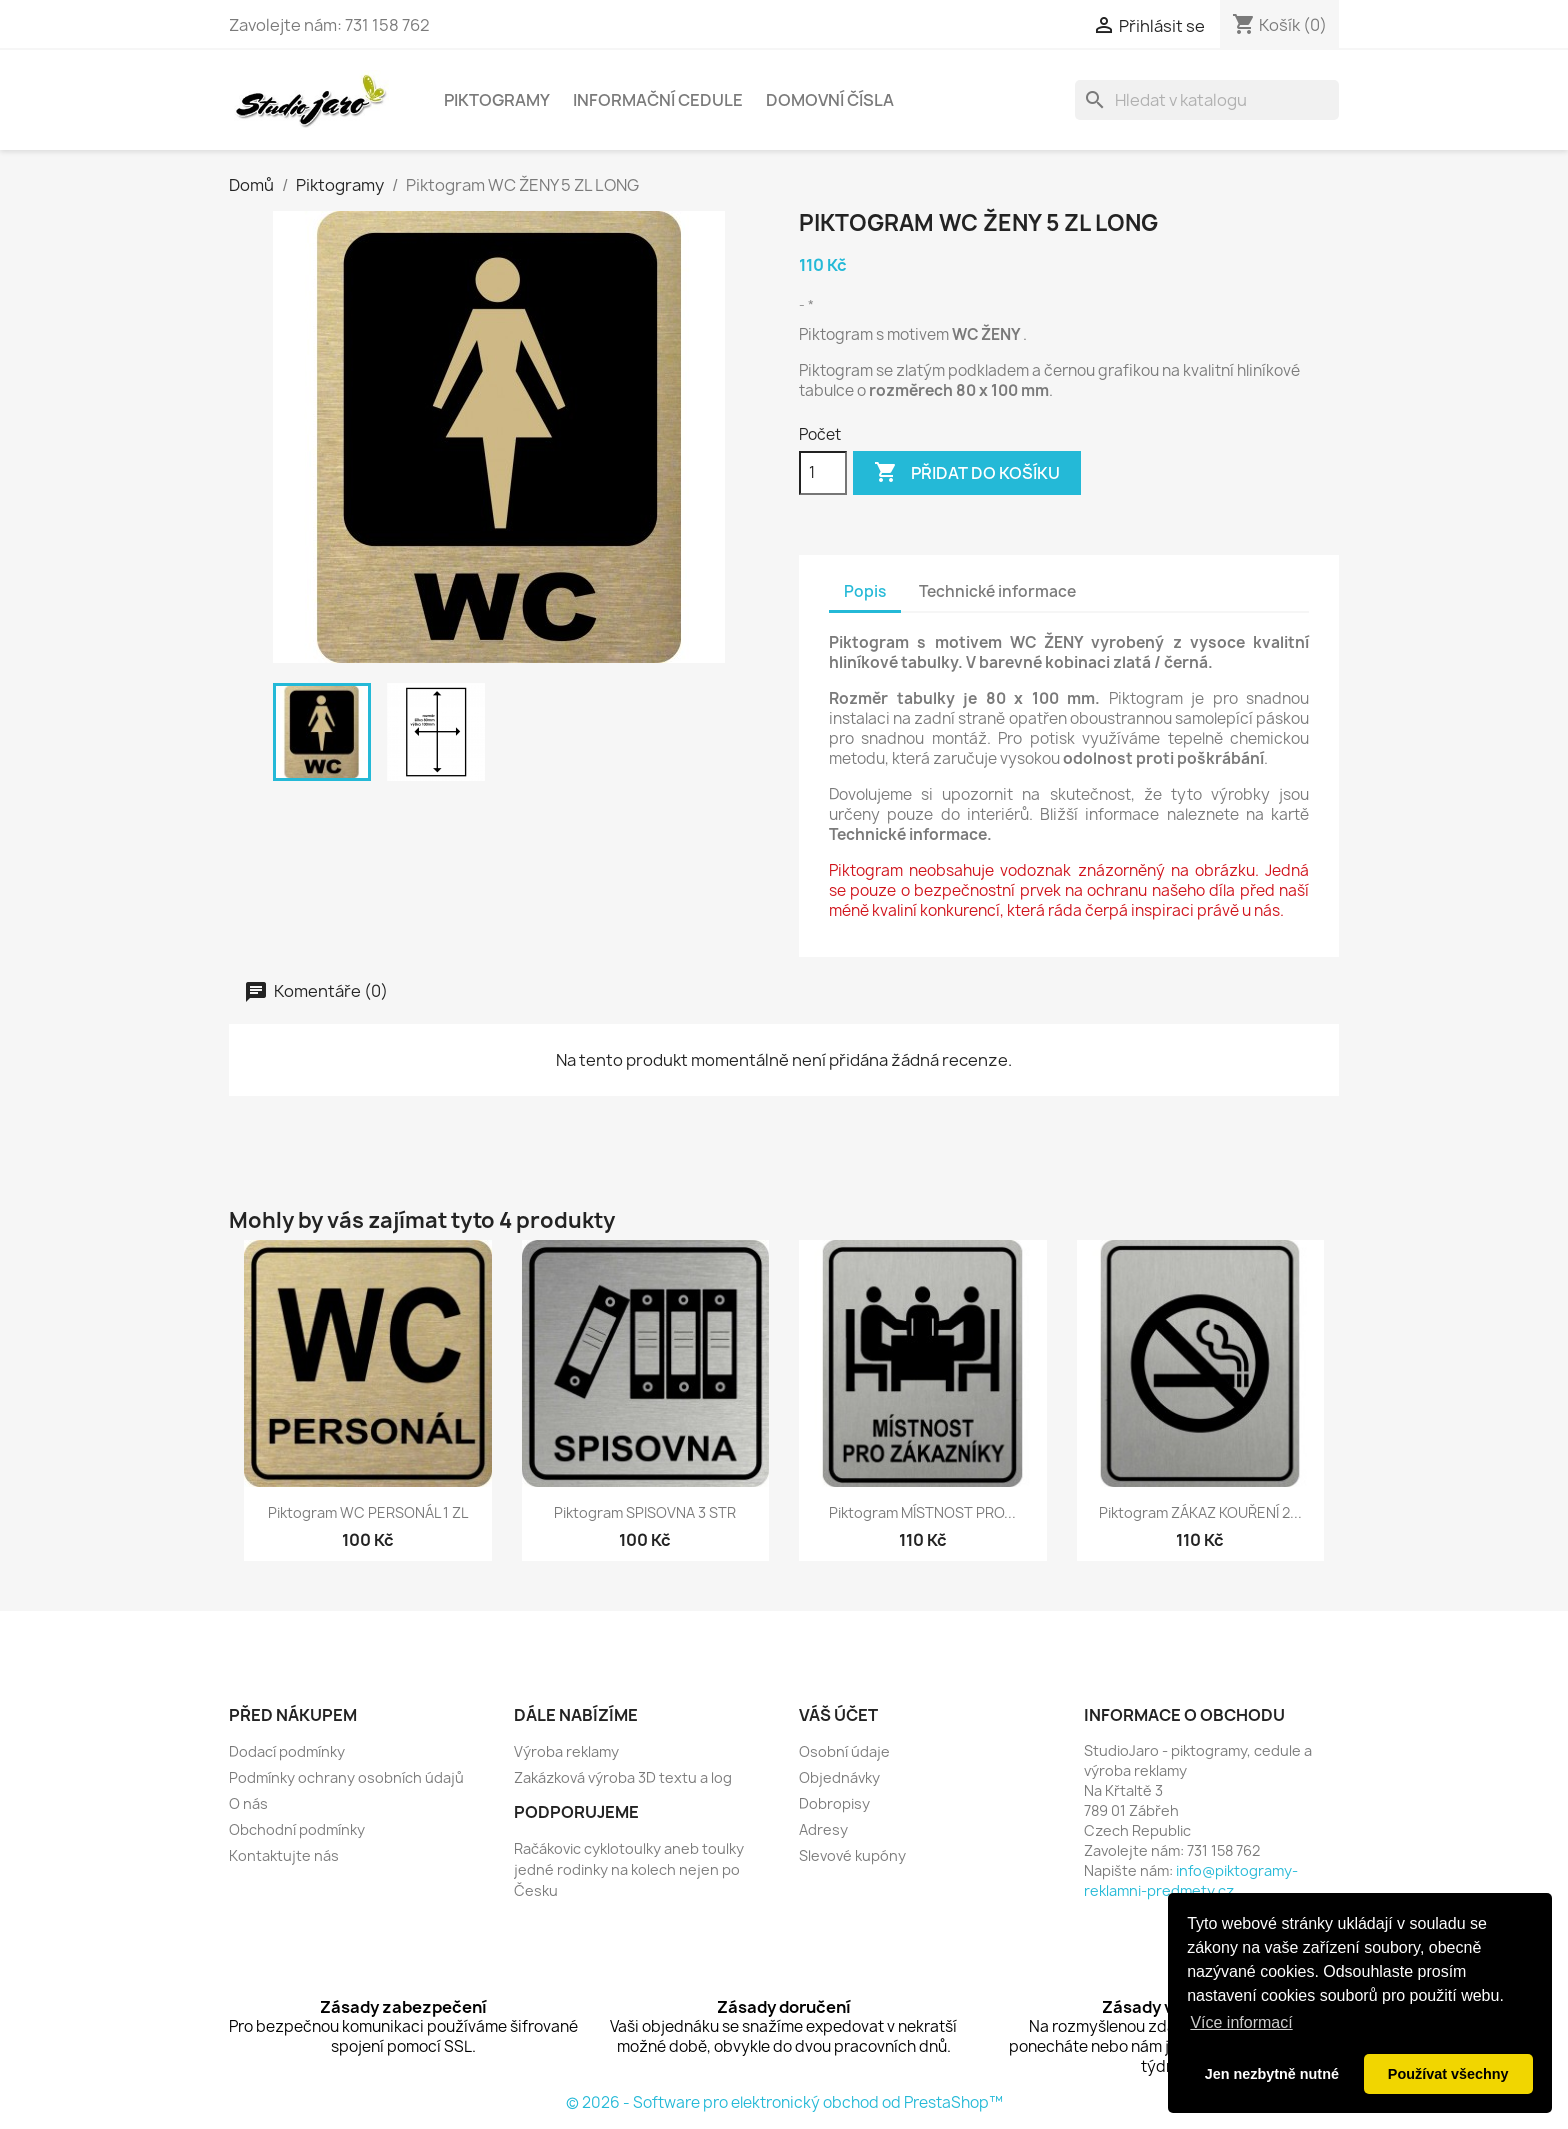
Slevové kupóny (852, 1855)
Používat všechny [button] (1448, 2074)
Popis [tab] (865, 591)
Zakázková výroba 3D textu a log (623, 1777)
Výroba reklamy (566, 1751)
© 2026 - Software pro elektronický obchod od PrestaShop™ (784, 2102)
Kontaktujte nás (284, 1855)
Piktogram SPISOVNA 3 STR (645, 1512)
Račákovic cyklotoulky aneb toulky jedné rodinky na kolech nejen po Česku (629, 1869)
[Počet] (823, 473)
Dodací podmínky (287, 1751)
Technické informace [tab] (997, 591)
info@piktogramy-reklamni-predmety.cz (1191, 1880)
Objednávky (839, 1777)
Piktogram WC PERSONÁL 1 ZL (368, 1512)
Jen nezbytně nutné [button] (1272, 2074)
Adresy (823, 1829)
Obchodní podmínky (297, 1829)
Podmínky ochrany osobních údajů (346, 1777)
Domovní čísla (830, 100)
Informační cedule (658, 100)
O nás (248, 1803)
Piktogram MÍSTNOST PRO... (922, 1512)
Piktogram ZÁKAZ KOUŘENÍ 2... (1200, 1512)
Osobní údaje (844, 1751)
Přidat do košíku (967, 473)
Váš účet (838, 1715)
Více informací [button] (1241, 2022)
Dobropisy (834, 1803)
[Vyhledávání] (1207, 100)
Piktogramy (497, 100)
